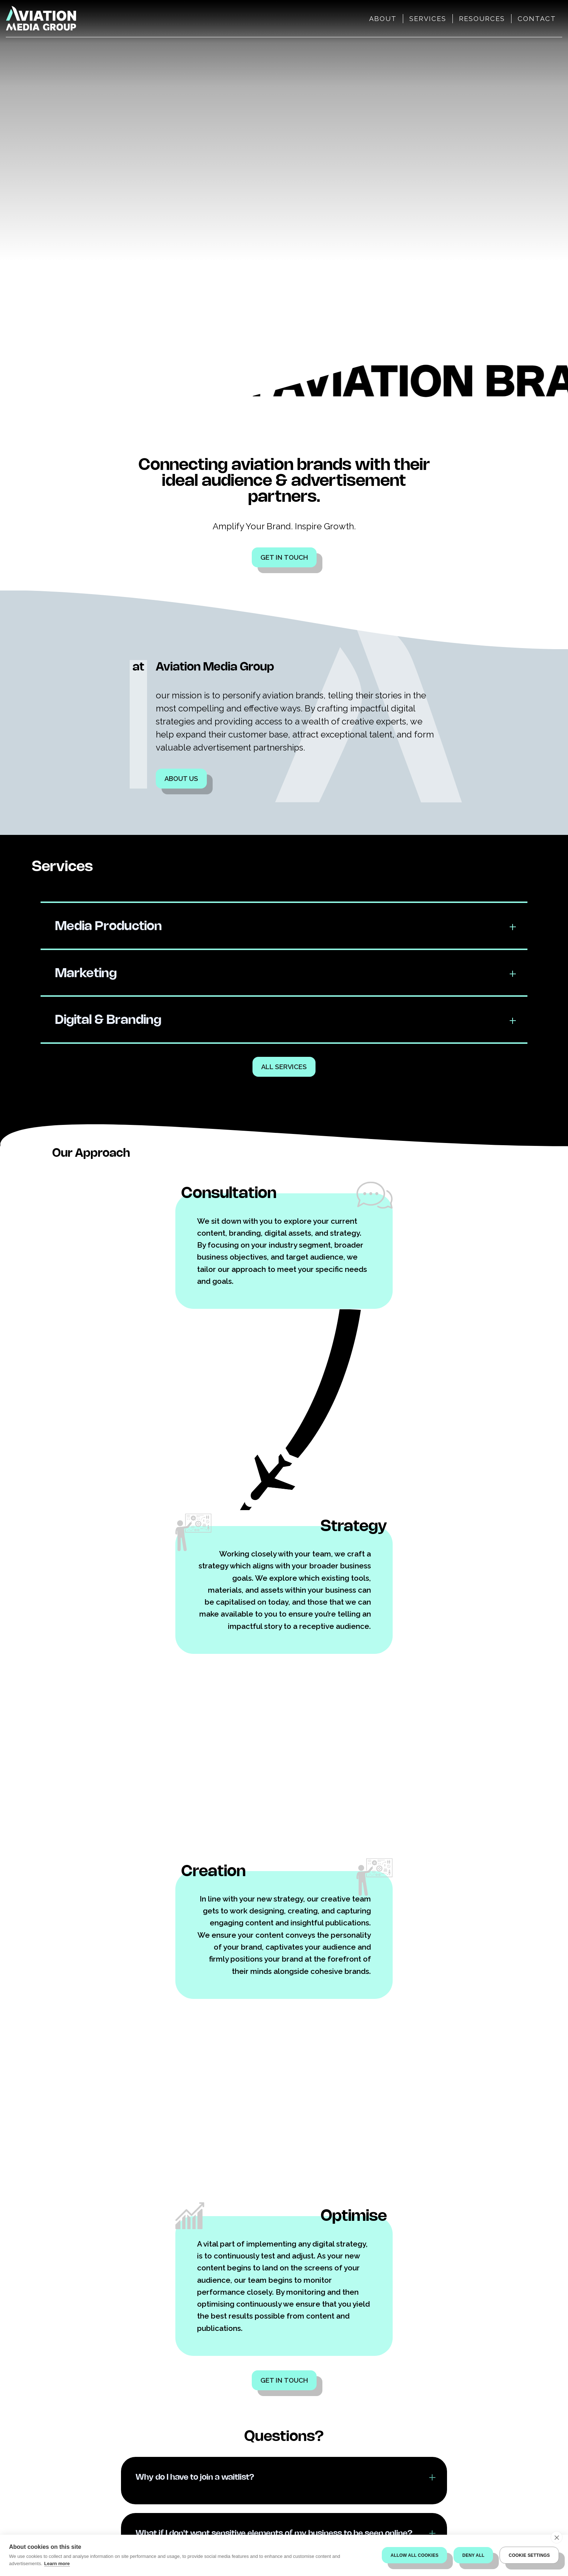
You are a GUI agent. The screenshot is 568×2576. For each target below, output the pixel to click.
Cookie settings (529, 2555)
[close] (557, 2537)
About (383, 18)
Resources (482, 18)
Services (427, 18)
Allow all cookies (414, 2555)
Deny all (473, 2555)
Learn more (57, 2563)
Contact (537, 18)
